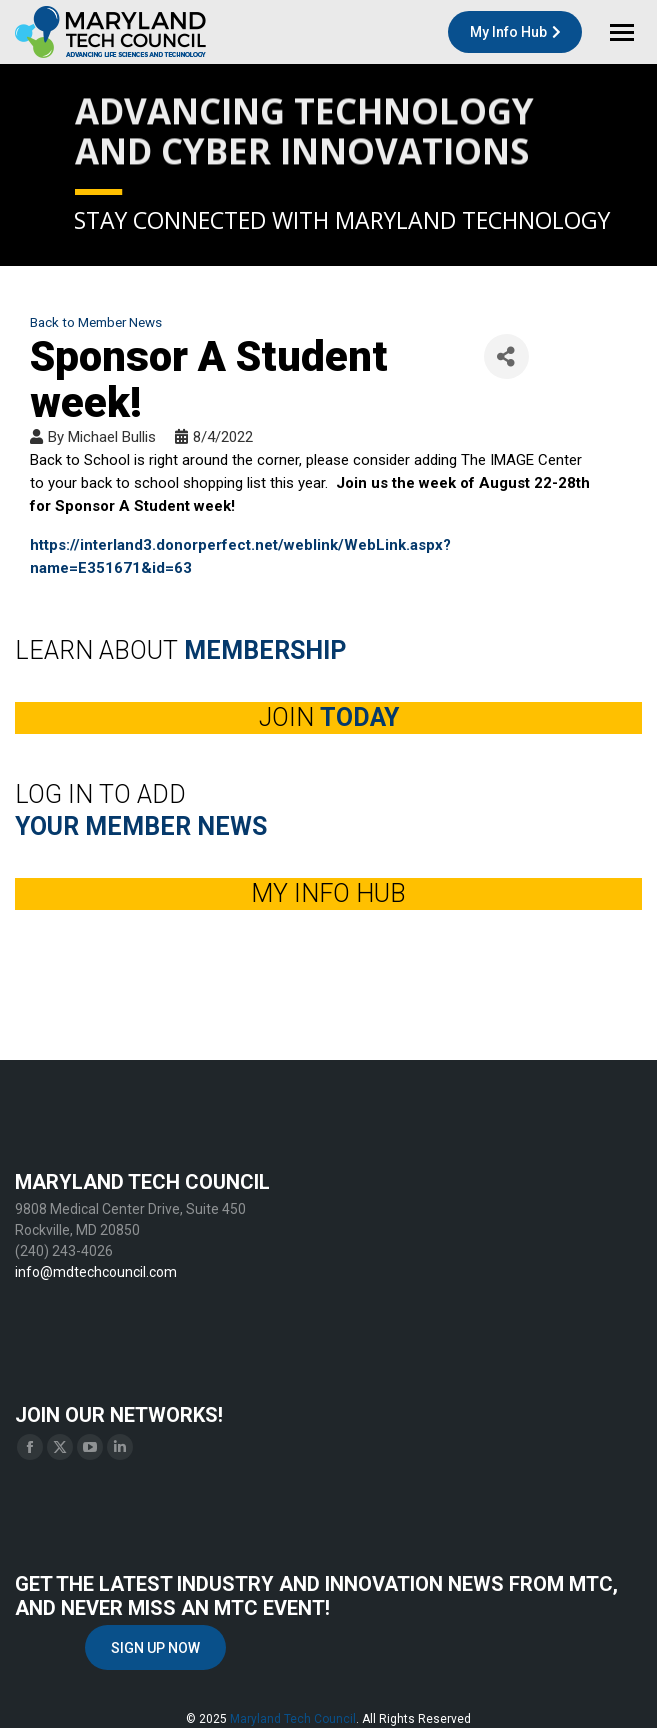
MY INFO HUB (328, 893)
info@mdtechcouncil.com (96, 1272)
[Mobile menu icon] (622, 32)
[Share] (506, 356)
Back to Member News (96, 322)
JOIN (329, 717)
